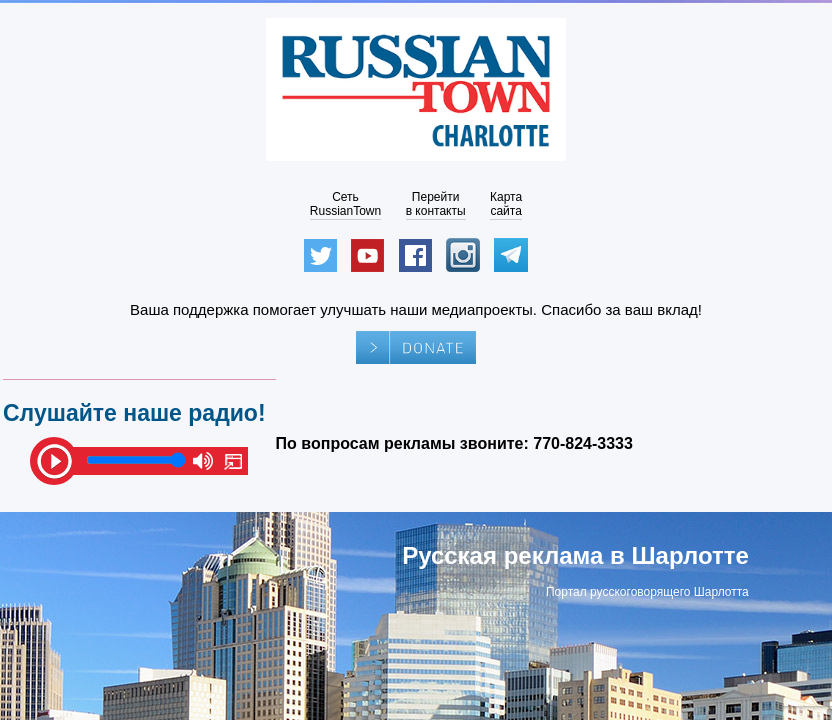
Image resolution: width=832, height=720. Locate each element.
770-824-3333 (583, 443)
